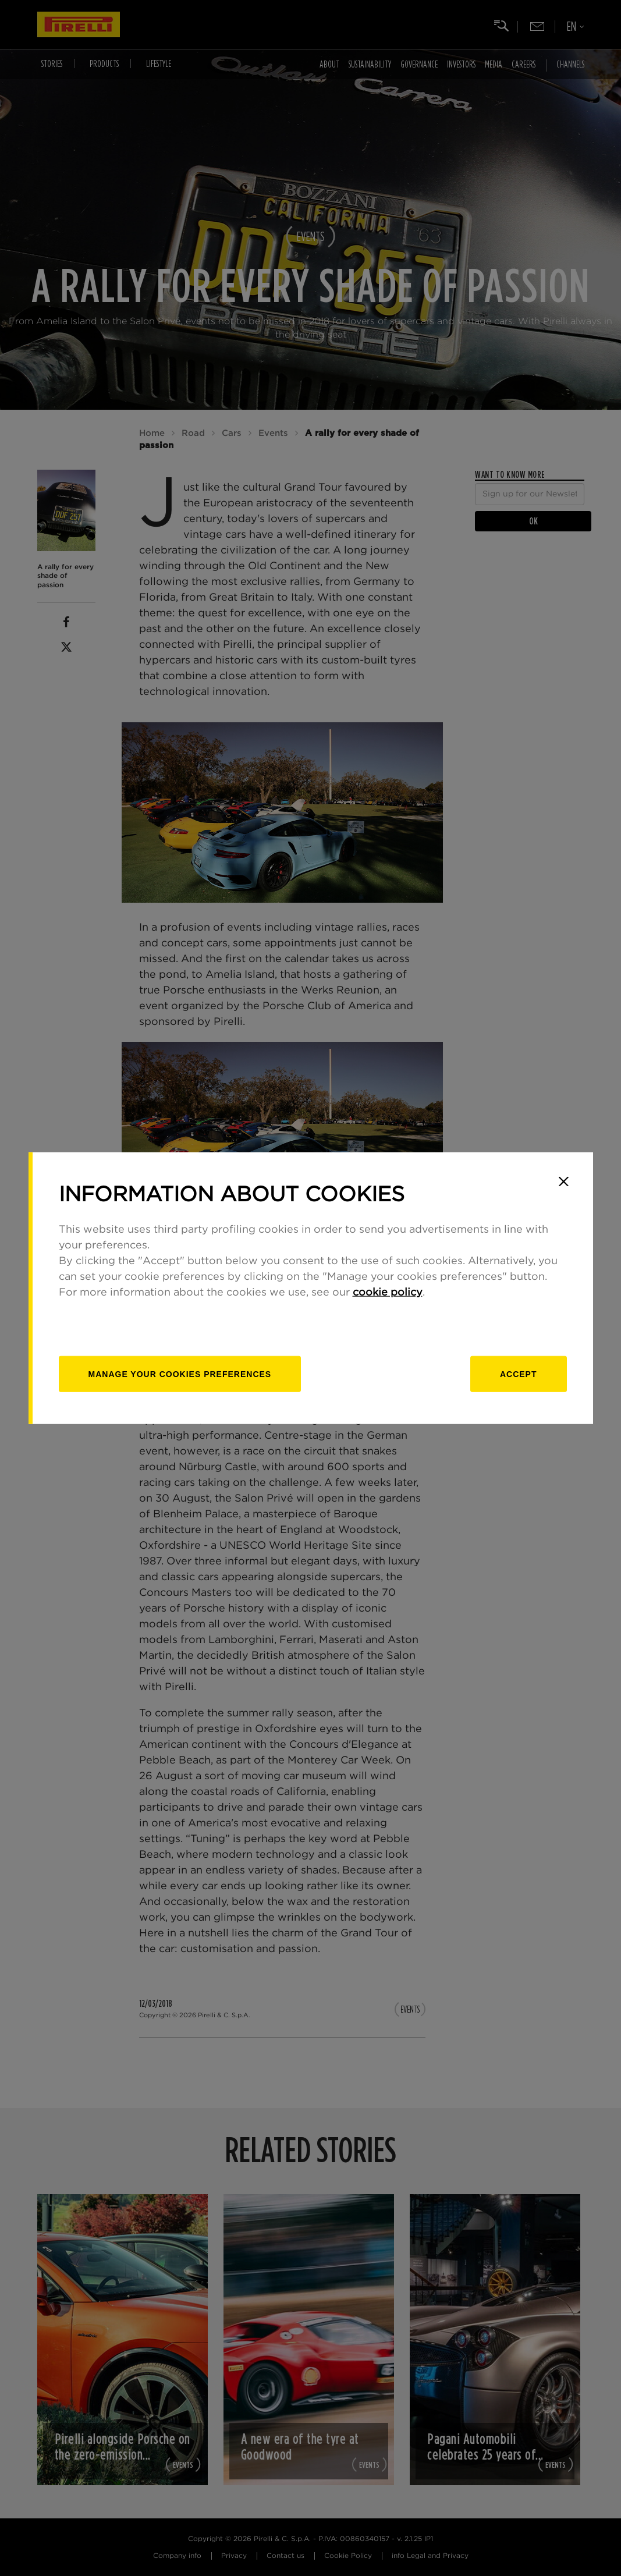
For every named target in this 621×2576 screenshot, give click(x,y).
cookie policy (388, 1292)
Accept (518, 1373)
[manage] (180, 1374)
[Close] (564, 1181)
